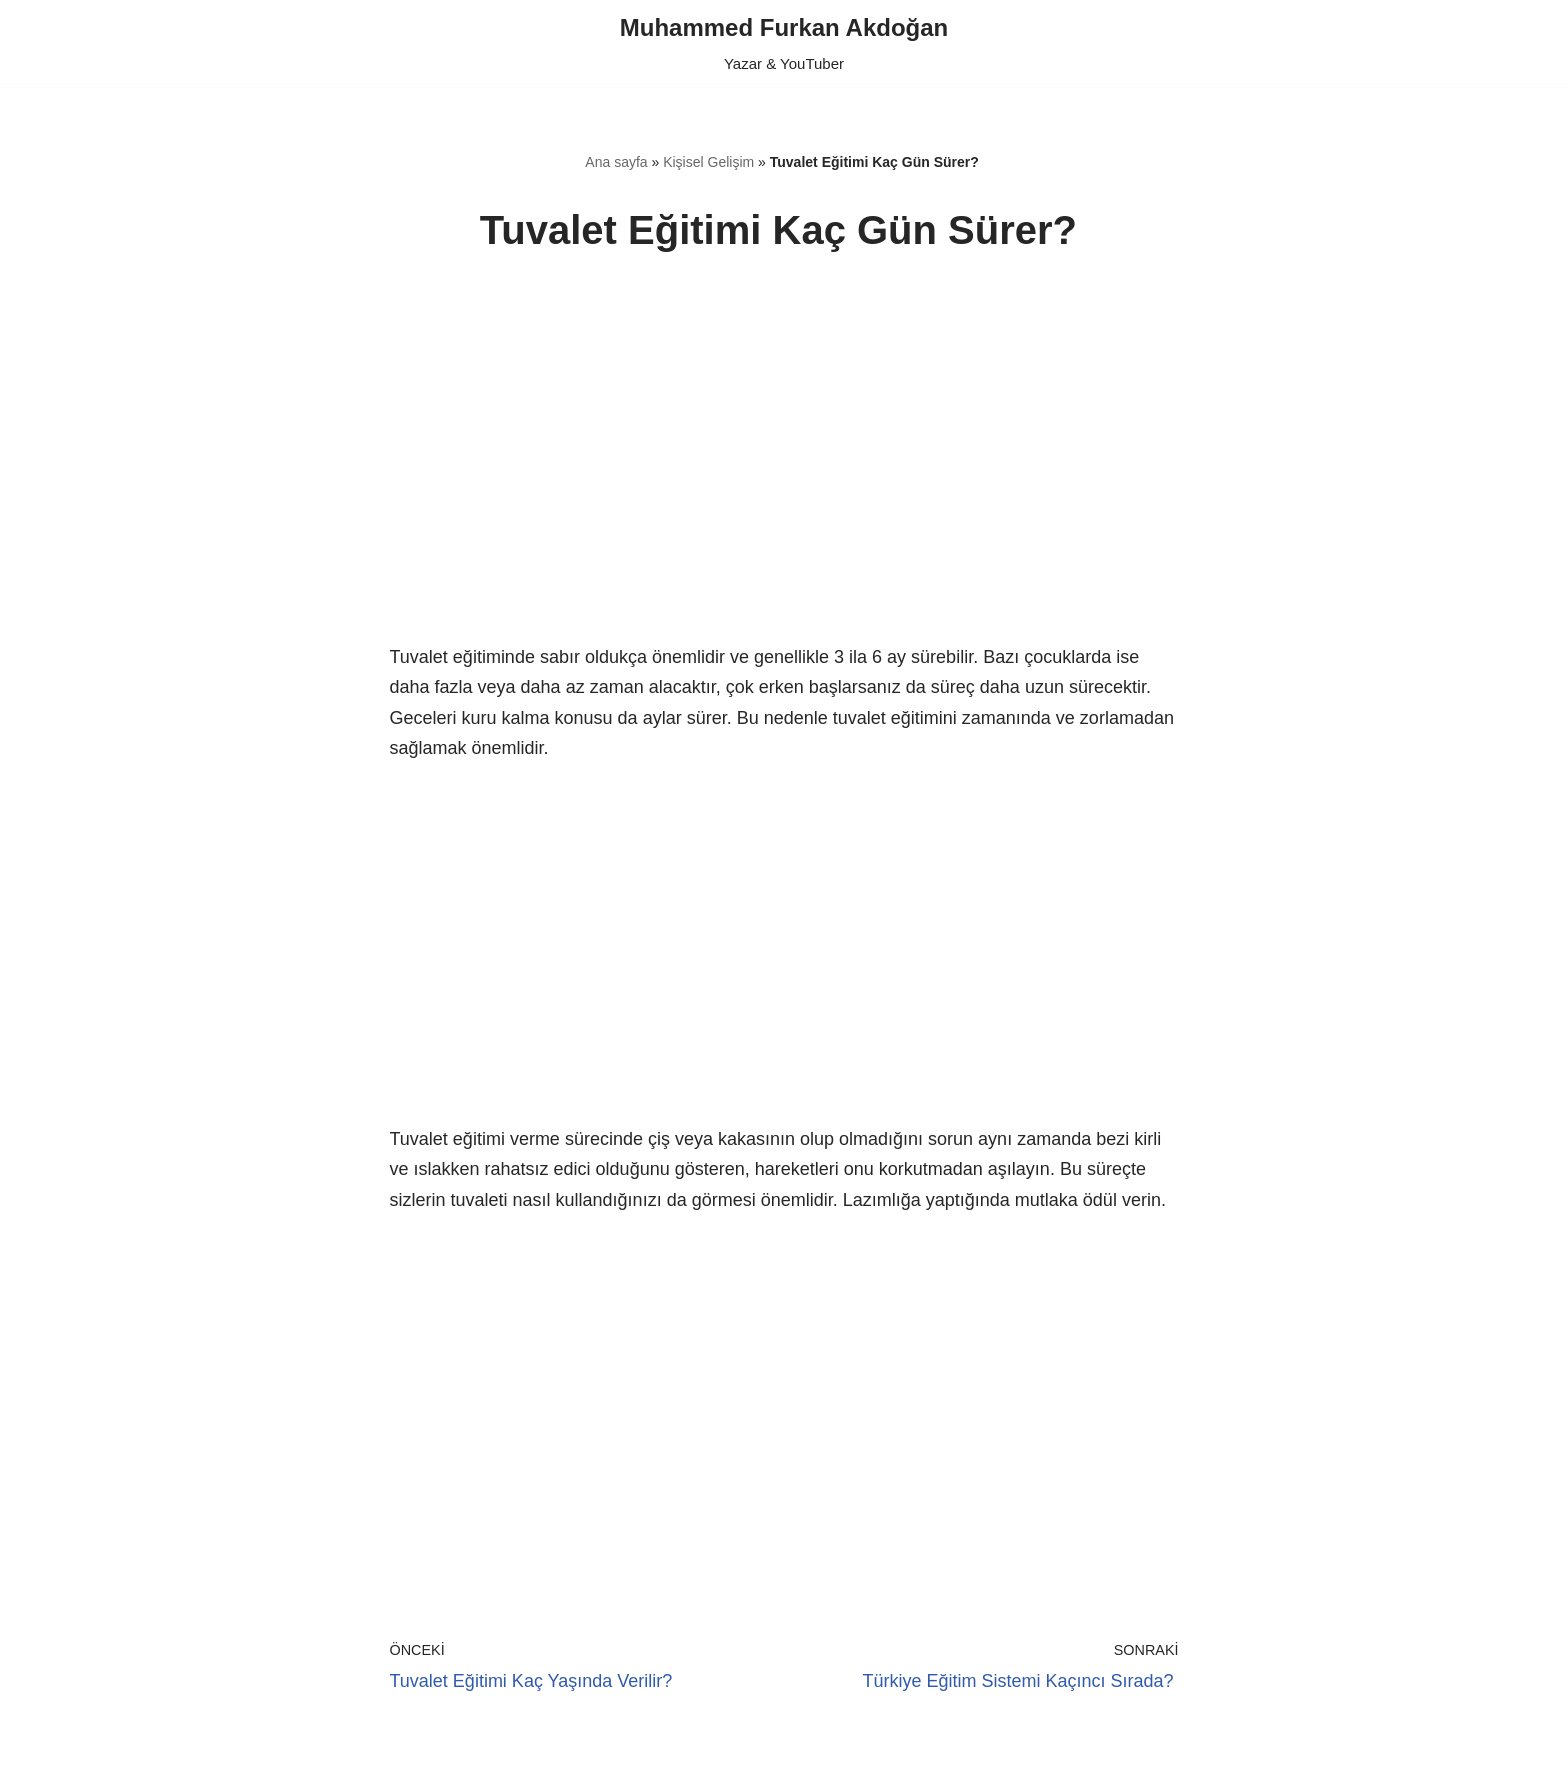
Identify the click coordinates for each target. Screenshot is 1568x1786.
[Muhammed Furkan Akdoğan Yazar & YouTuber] (784, 43)
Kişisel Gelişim (708, 162)
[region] (784, 472)
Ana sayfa (616, 162)
